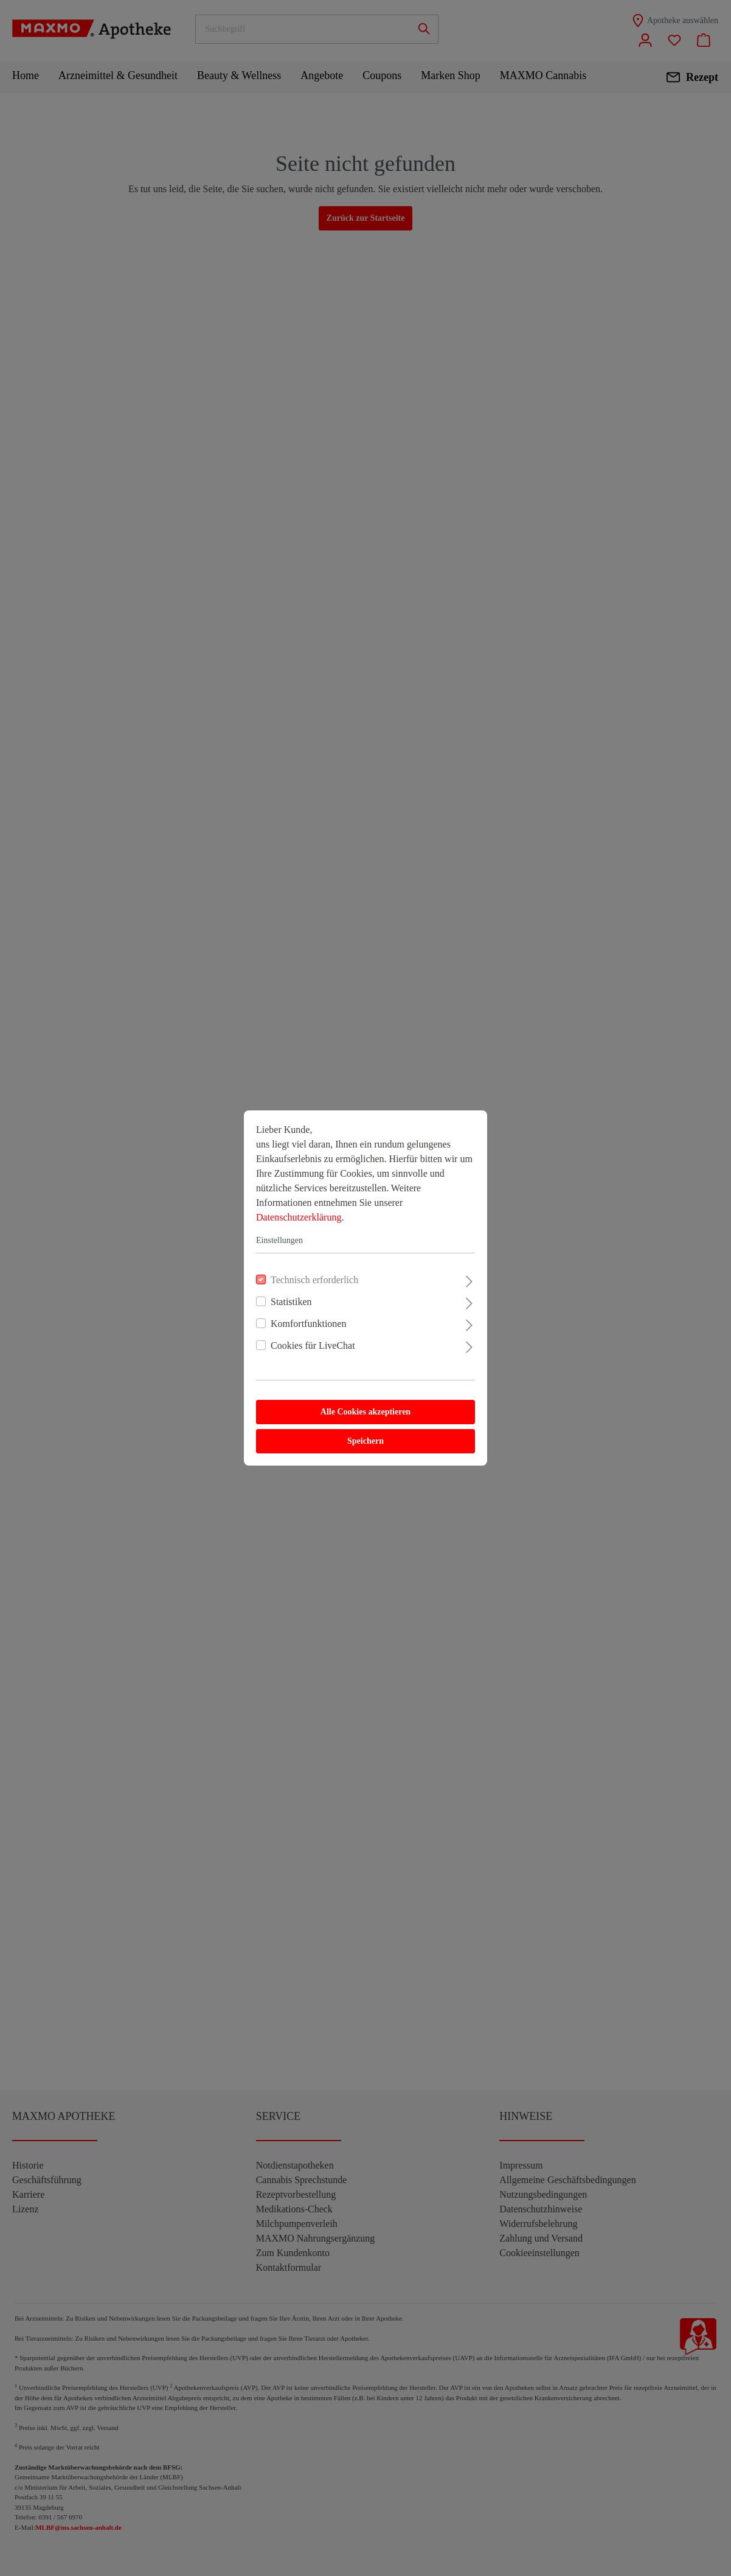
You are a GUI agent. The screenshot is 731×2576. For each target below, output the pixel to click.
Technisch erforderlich (314, 1280)
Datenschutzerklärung (298, 1217)
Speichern (365, 1441)
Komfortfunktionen (308, 1323)
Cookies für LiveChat (313, 1345)
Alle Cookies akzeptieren (365, 1411)
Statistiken (291, 1302)
